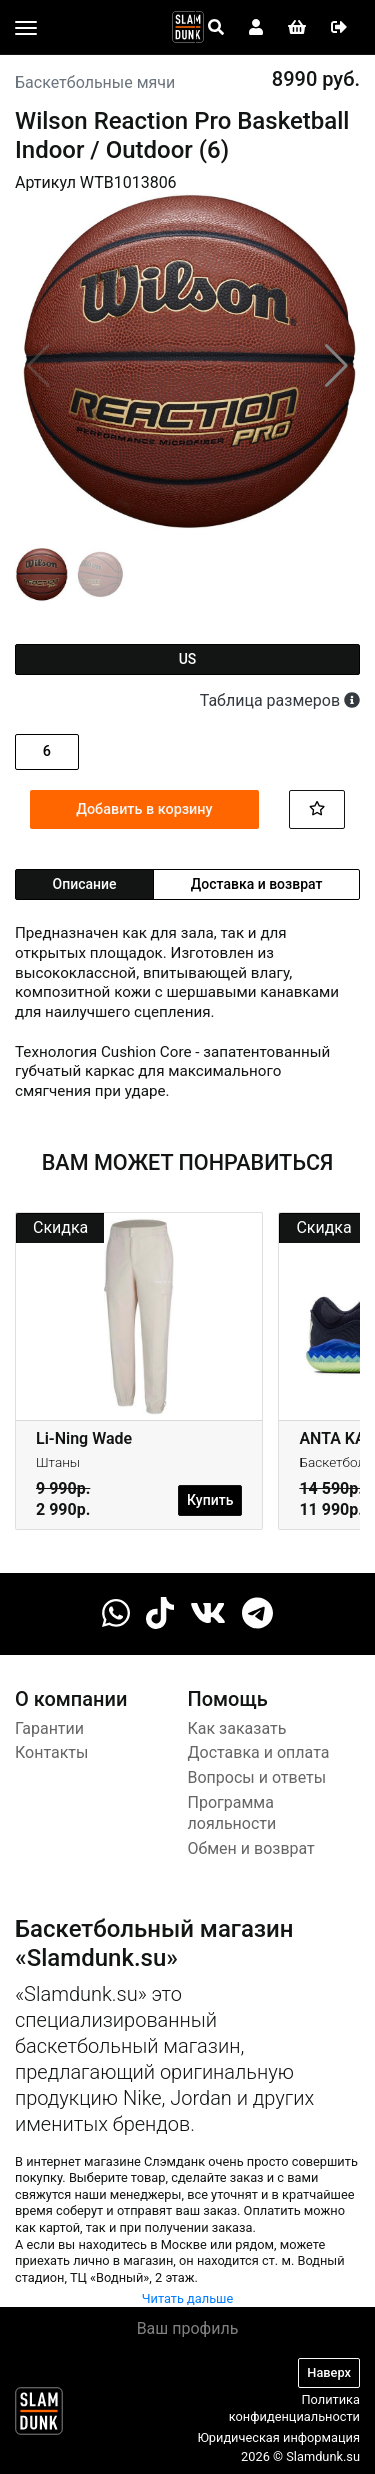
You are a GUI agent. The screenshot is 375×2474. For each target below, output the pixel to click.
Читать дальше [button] (188, 2298)
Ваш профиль (188, 2328)
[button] (336, 366)
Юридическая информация (278, 2437)
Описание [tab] (85, 884)
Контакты (51, 1752)
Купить (210, 1500)
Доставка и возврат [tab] (257, 884)
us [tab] (188, 659)
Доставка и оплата (259, 1752)
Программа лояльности (232, 1813)
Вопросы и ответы (257, 1777)
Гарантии (49, 1728)
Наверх (329, 2372)
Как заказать (237, 1728)
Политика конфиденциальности (294, 2408)
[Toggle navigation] (26, 28)
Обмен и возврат (251, 1848)
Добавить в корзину (144, 809)
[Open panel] (216, 28)
